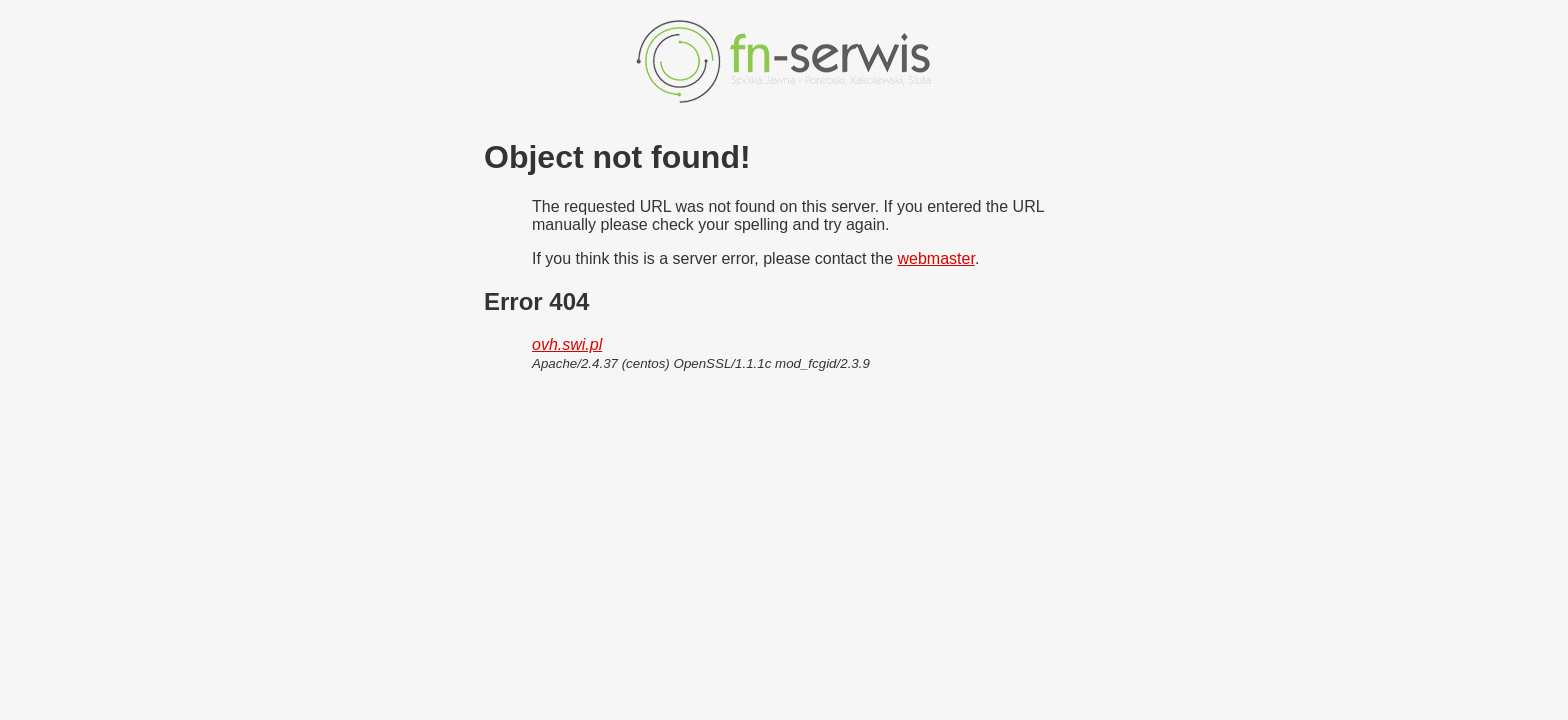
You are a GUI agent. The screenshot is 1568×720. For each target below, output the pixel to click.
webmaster (936, 258)
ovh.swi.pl (567, 344)
